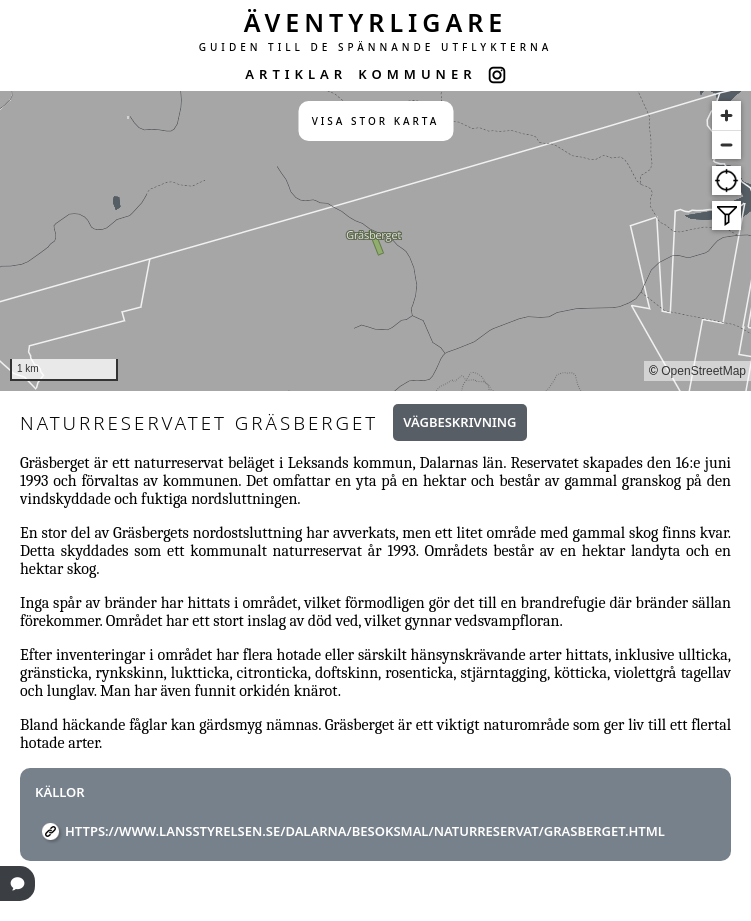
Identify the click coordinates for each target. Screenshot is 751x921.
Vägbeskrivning (459, 422)
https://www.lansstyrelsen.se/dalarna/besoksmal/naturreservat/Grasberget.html (365, 831)
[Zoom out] (726, 144)
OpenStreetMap (703, 371)
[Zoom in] (726, 115)
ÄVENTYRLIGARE (376, 22)
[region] (375, 241)
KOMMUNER (417, 74)
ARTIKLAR (296, 74)
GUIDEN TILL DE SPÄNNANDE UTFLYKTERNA (376, 47)
